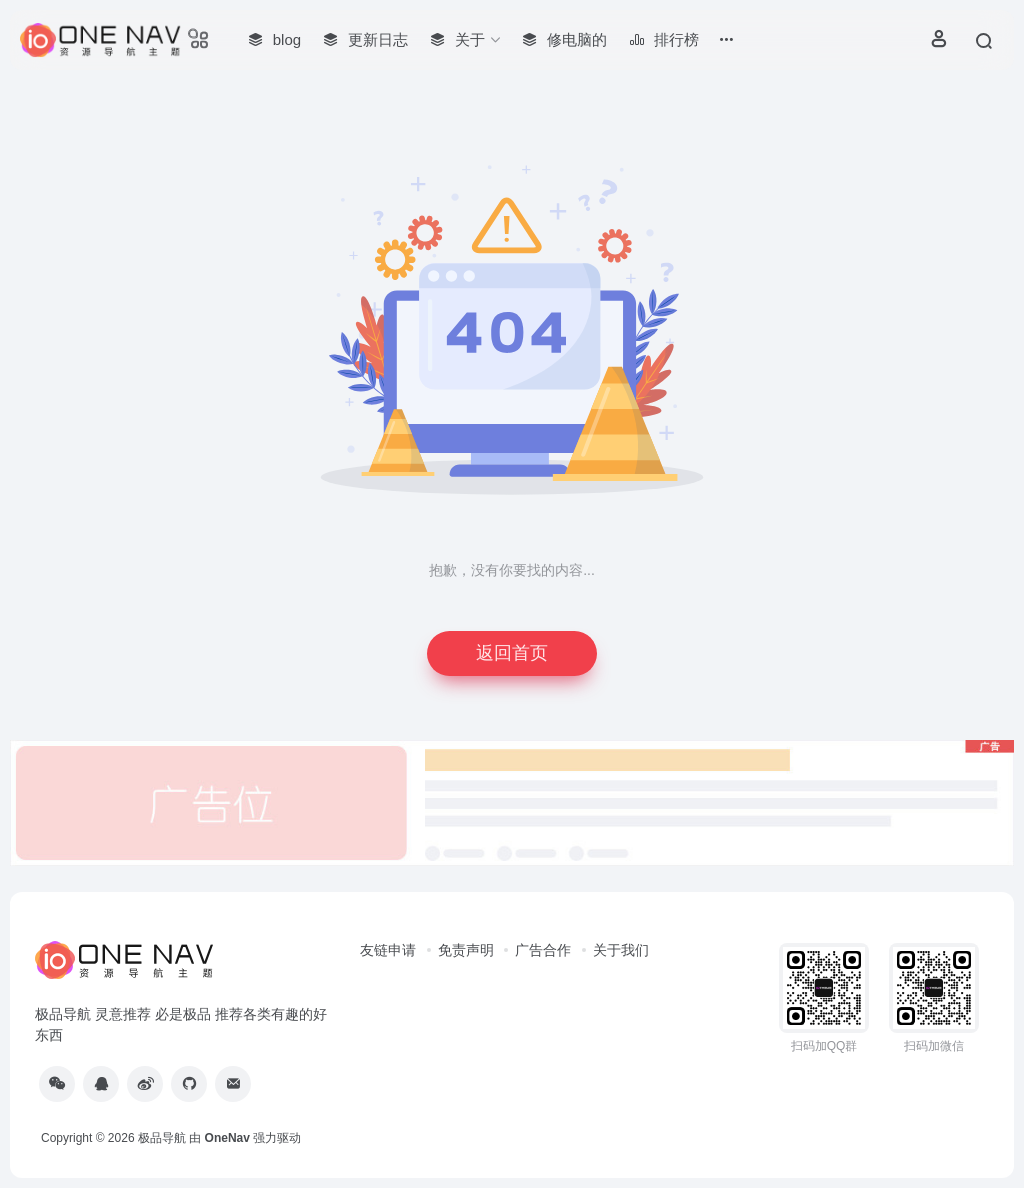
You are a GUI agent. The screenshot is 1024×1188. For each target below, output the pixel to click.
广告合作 (543, 950)
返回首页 (512, 653)
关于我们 (621, 950)
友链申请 (388, 950)
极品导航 (162, 1138)
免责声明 (466, 950)
